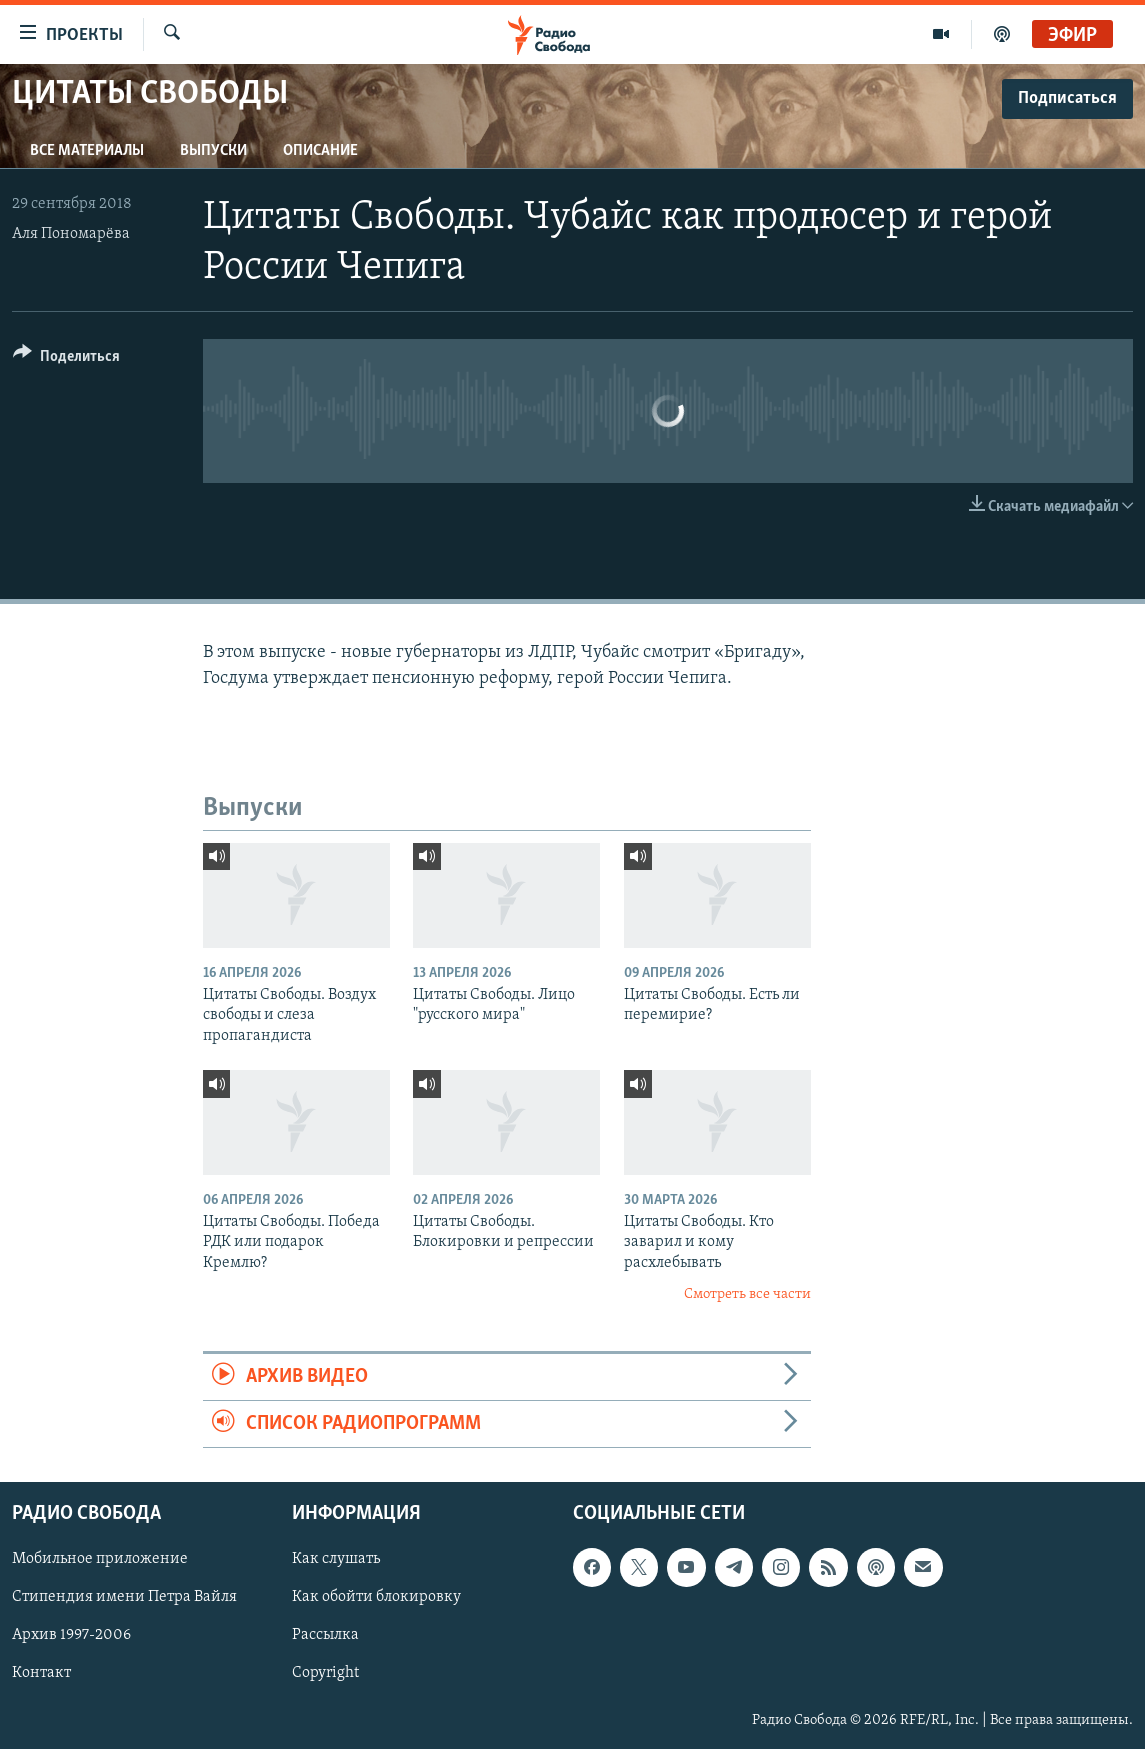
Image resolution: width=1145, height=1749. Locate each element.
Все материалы (87, 151)
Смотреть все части (747, 1294)
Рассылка (325, 1636)
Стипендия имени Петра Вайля (124, 1598)
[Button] (66, 359)
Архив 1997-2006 (71, 1636)
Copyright (325, 1674)
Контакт (41, 1674)
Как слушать (336, 1560)
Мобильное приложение (100, 1560)
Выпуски (213, 151)
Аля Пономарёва (71, 234)
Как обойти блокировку (376, 1598)
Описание (320, 151)
